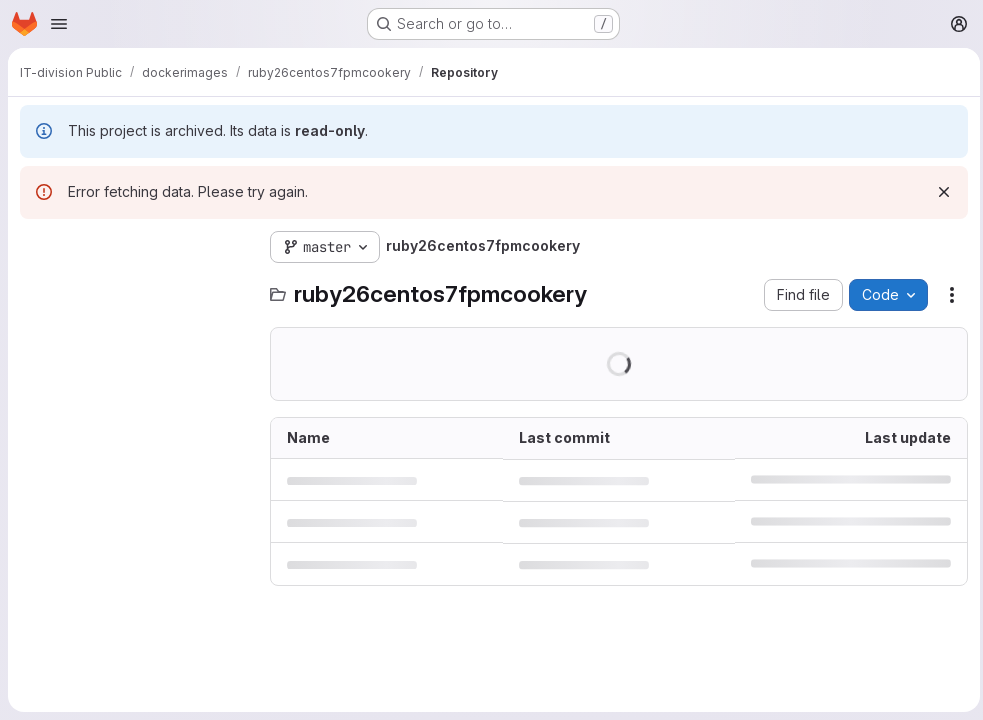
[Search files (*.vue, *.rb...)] (135, 287)
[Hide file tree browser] (36, 247)
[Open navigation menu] (59, 24)
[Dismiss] (939, 192)
